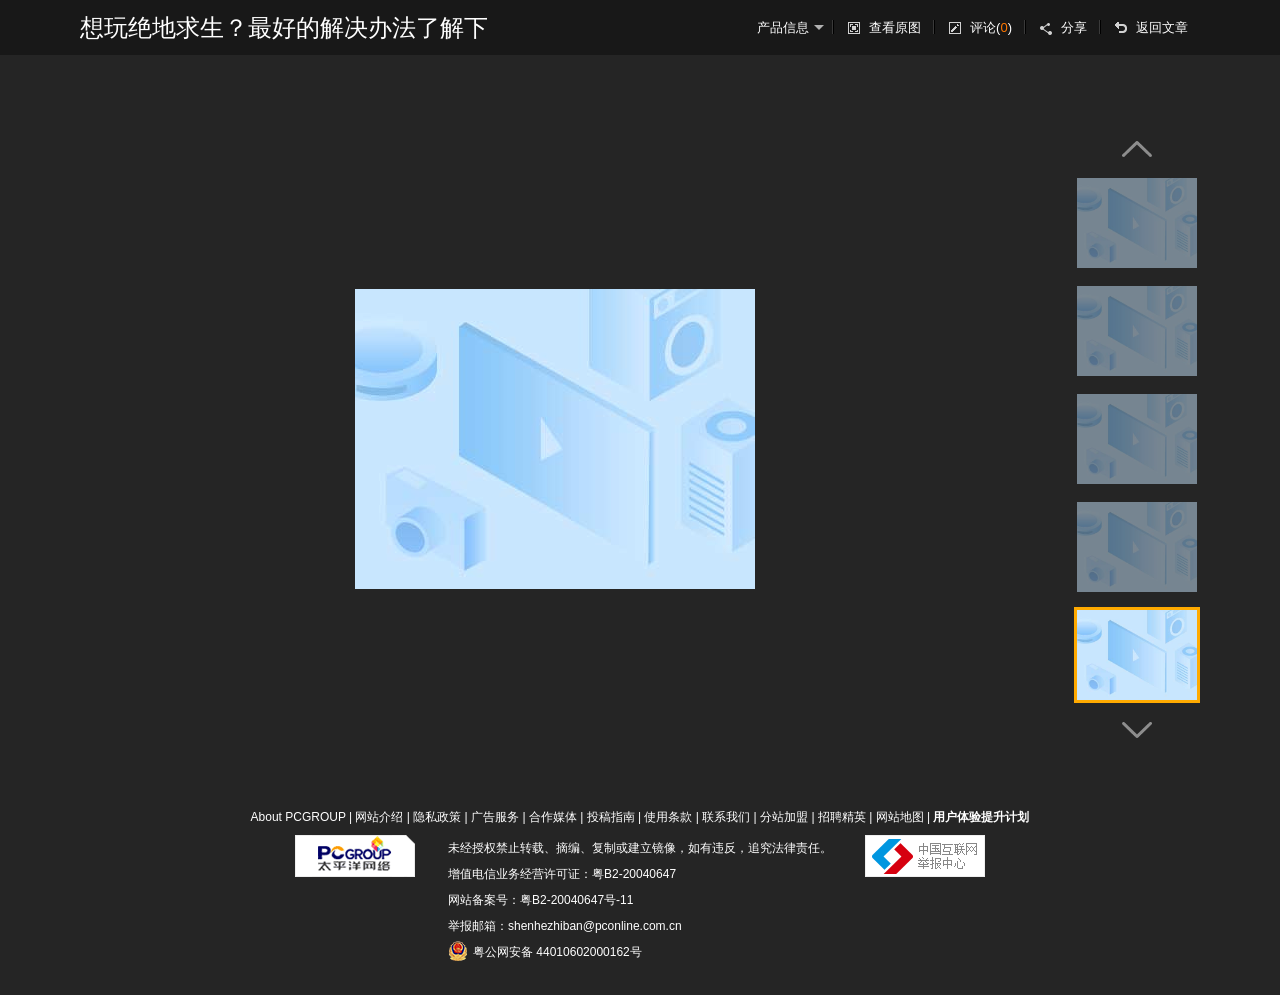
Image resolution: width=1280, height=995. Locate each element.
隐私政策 (437, 817)
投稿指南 (611, 817)
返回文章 (1162, 27)
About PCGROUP (298, 817)
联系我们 (726, 817)
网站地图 (900, 817)
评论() (991, 27)
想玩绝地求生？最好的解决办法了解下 (284, 27)
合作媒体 (553, 817)
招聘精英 (842, 817)
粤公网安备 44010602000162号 (545, 951)
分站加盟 (784, 817)
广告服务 (495, 817)
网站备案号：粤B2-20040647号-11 (540, 900)
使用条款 (668, 817)
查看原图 (895, 27)
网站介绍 (379, 817)
